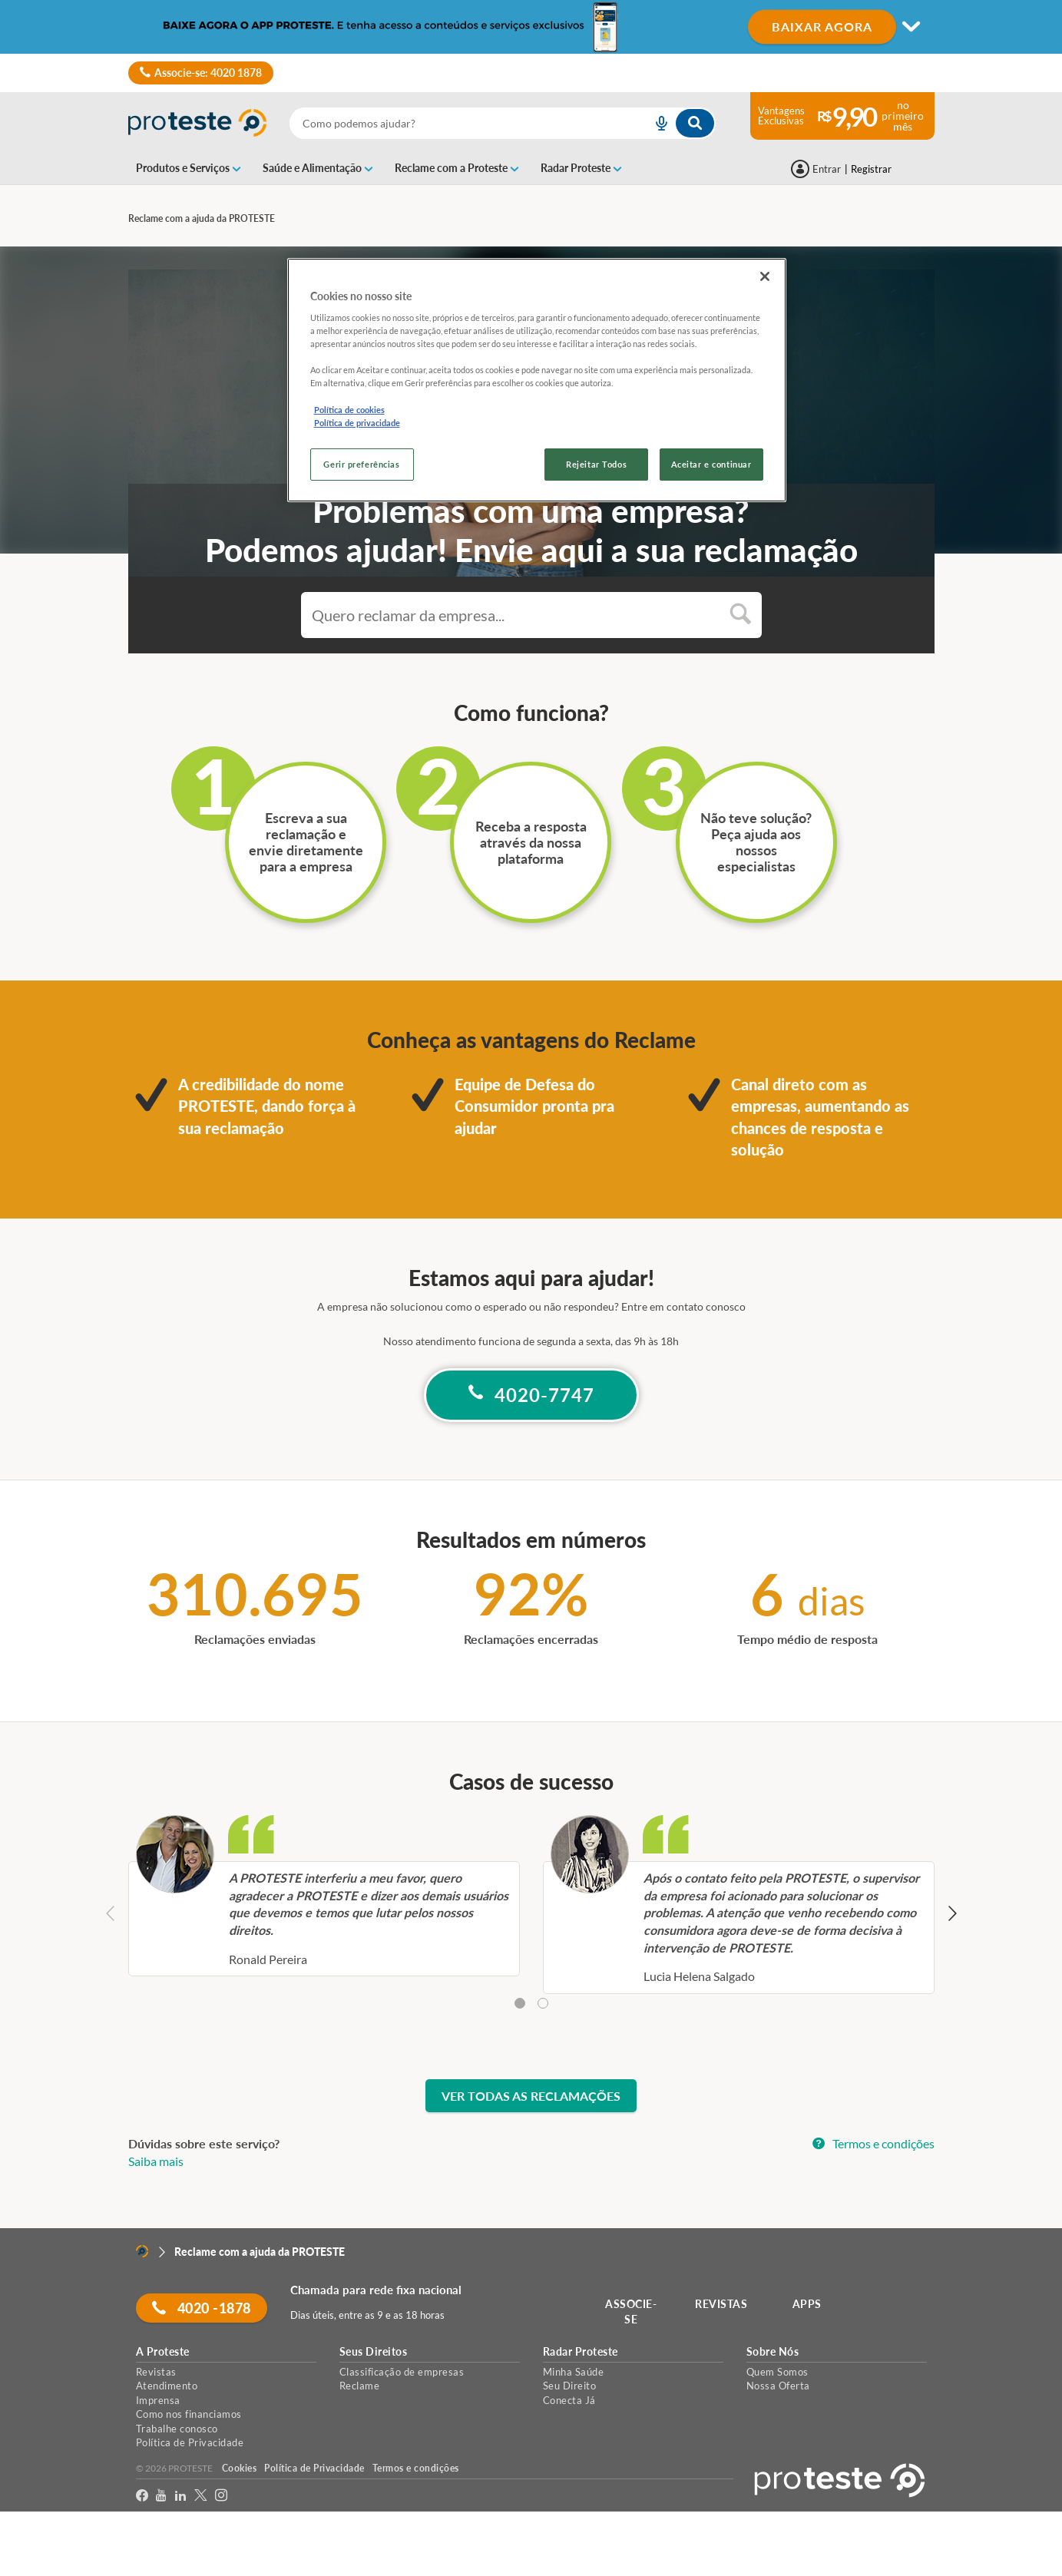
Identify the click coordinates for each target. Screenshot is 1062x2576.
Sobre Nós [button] (772, 2352)
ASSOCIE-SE (631, 2311)
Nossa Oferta (778, 2385)
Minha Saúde (573, 2372)
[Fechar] (765, 276)
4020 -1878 (201, 2308)
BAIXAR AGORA (822, 26)
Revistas (156, 2372)
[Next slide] (952, 1914)
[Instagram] (221, 2496)
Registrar (871, 169)
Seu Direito (570, 2385)
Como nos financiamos (189, 2414)
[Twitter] (200, 2496)
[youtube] (161, 2496)
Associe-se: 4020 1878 (201, 73)
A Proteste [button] (163, 2352)
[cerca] (452, 123)
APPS (807, 2303)
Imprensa (158, 2400)
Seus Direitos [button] (373, 2352)
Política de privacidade (357, 423)
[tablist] (531, 2004)
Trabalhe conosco (177, 2428)
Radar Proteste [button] (580, 2352)
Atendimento (167, 2385)
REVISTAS (721, 2303)
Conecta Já (569, 2400)
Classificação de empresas (402, 2372)
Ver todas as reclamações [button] (531, 2095)
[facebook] (142, 2496)
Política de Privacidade (190, 2442)
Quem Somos (777, 2372)
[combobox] (502, 123)
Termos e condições (873, 2143)
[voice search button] (656, 123)
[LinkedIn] (180, 2496)
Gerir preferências (361, 464)
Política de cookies (349, 410)
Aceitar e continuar (711, 464)
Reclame (359, 2385)
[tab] (519, 2003)
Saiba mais (156, 2161)
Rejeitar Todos (596, 464)
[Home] (142, 2251)
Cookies (239, 2468)
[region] (536, 380)
